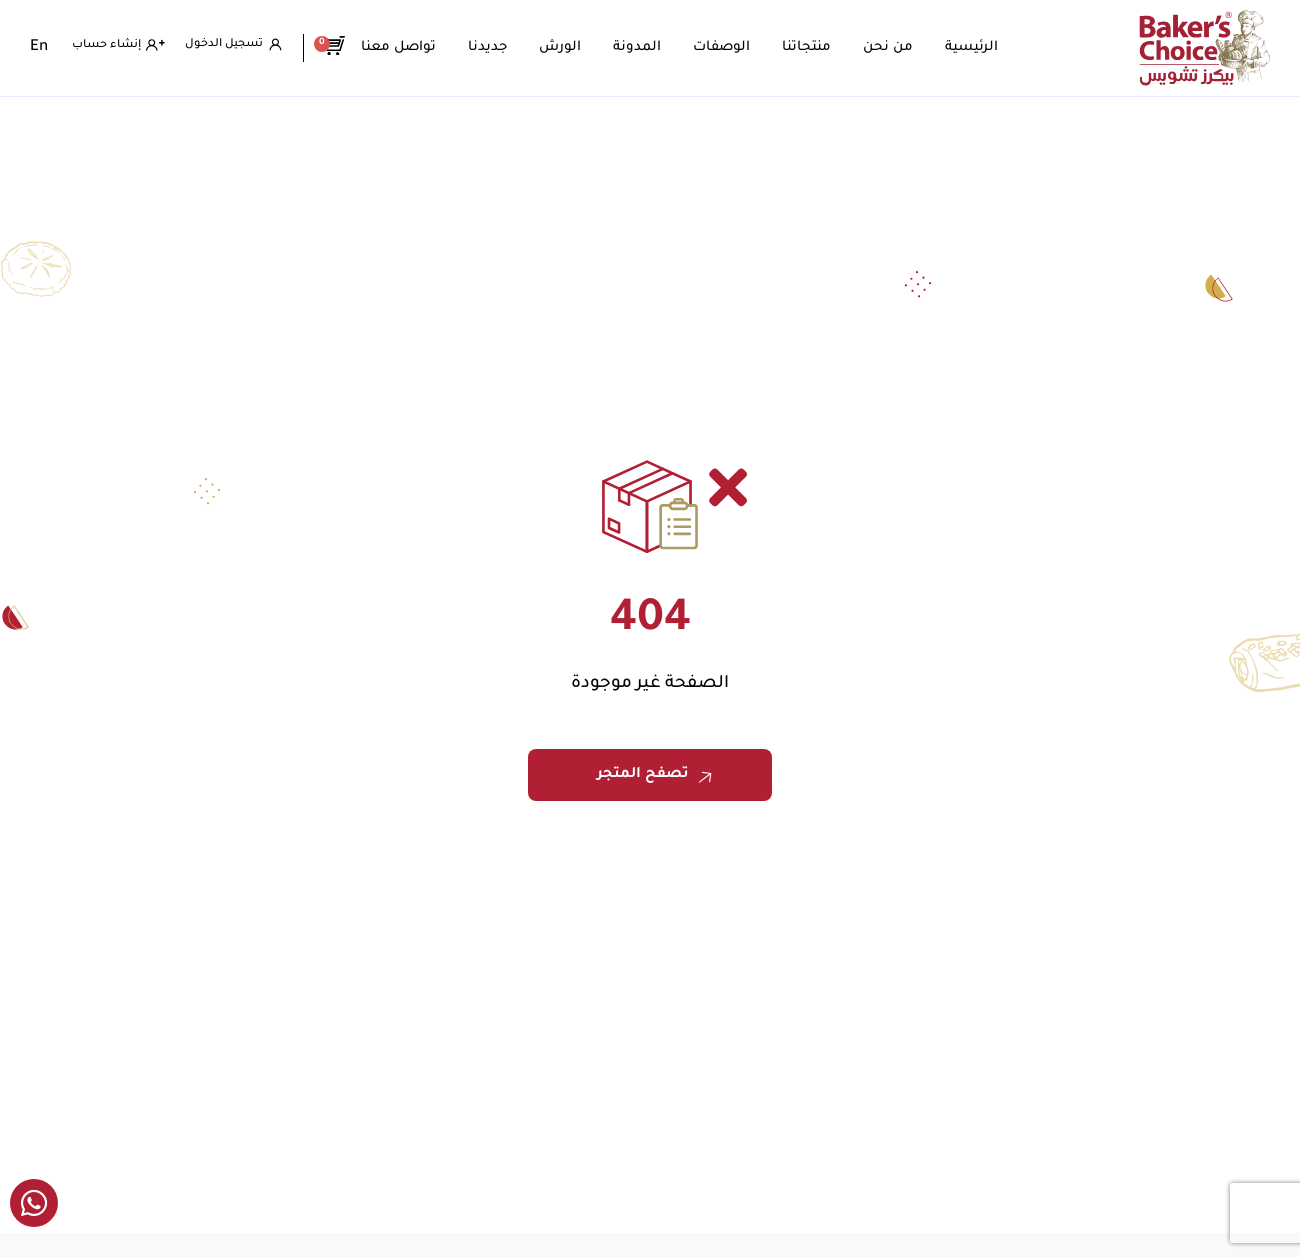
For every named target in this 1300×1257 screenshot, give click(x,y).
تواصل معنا (404, 47)
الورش (566, 47)
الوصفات (727, 47)
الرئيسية (977, 47)
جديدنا (493, 47)
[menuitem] (39, 48)
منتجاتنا (812, 47)
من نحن (894, 47)
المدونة (643, 47)
